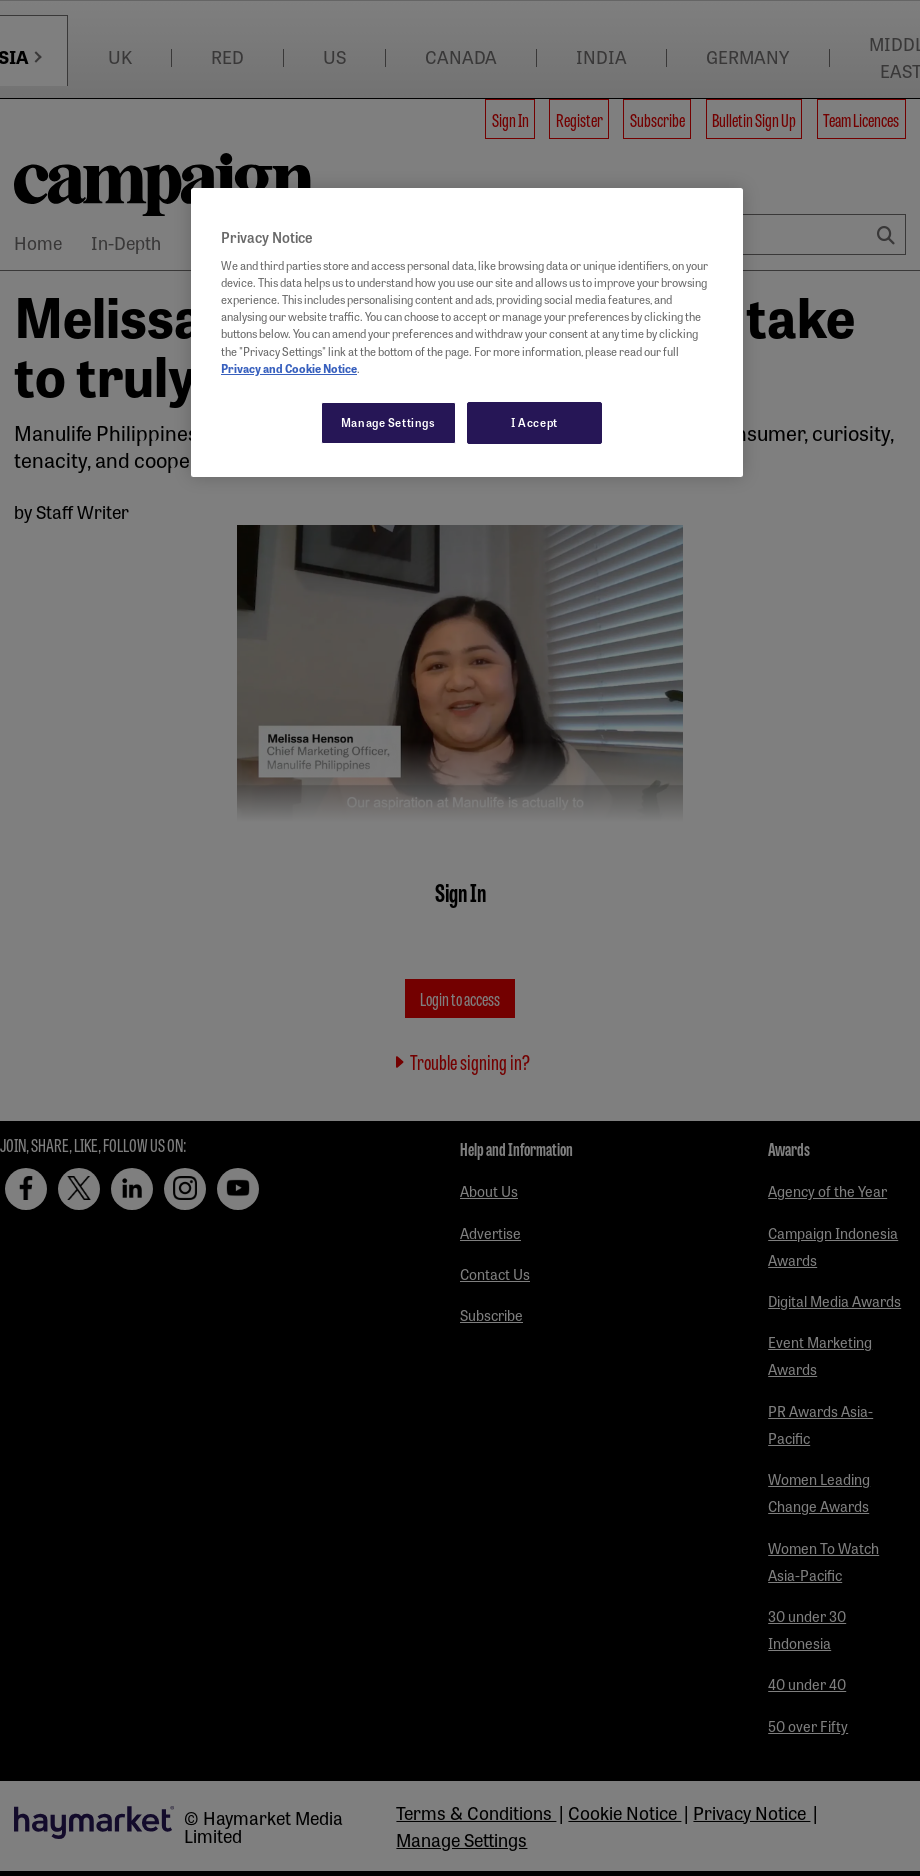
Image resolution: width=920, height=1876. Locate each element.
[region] (467, 332)
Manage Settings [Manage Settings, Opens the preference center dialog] (388, 422)
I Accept (534, 422)
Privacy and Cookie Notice (289, 368)
